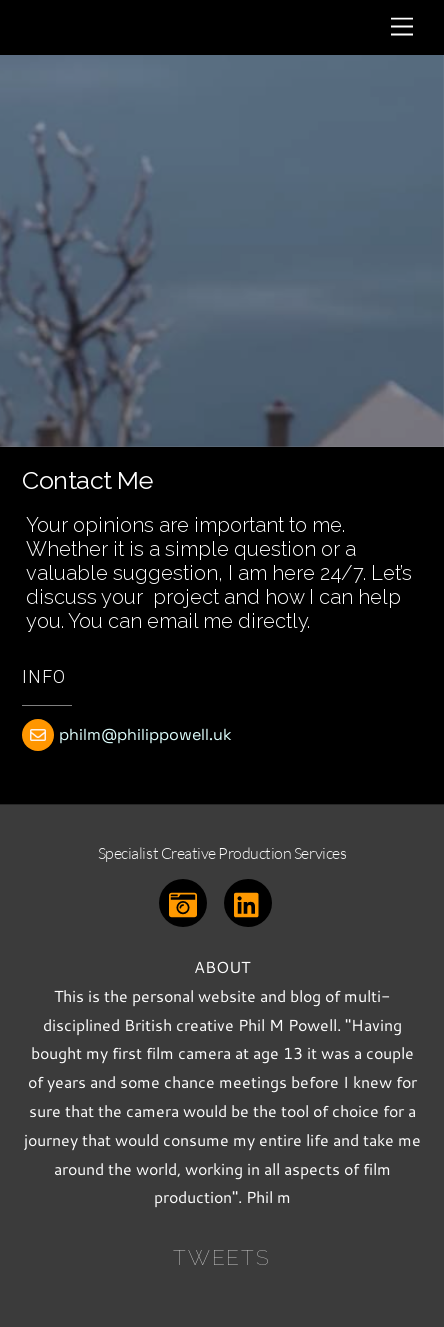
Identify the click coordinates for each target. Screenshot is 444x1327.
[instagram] (186, 900)
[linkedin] (251, 900)
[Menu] (402, 27)
